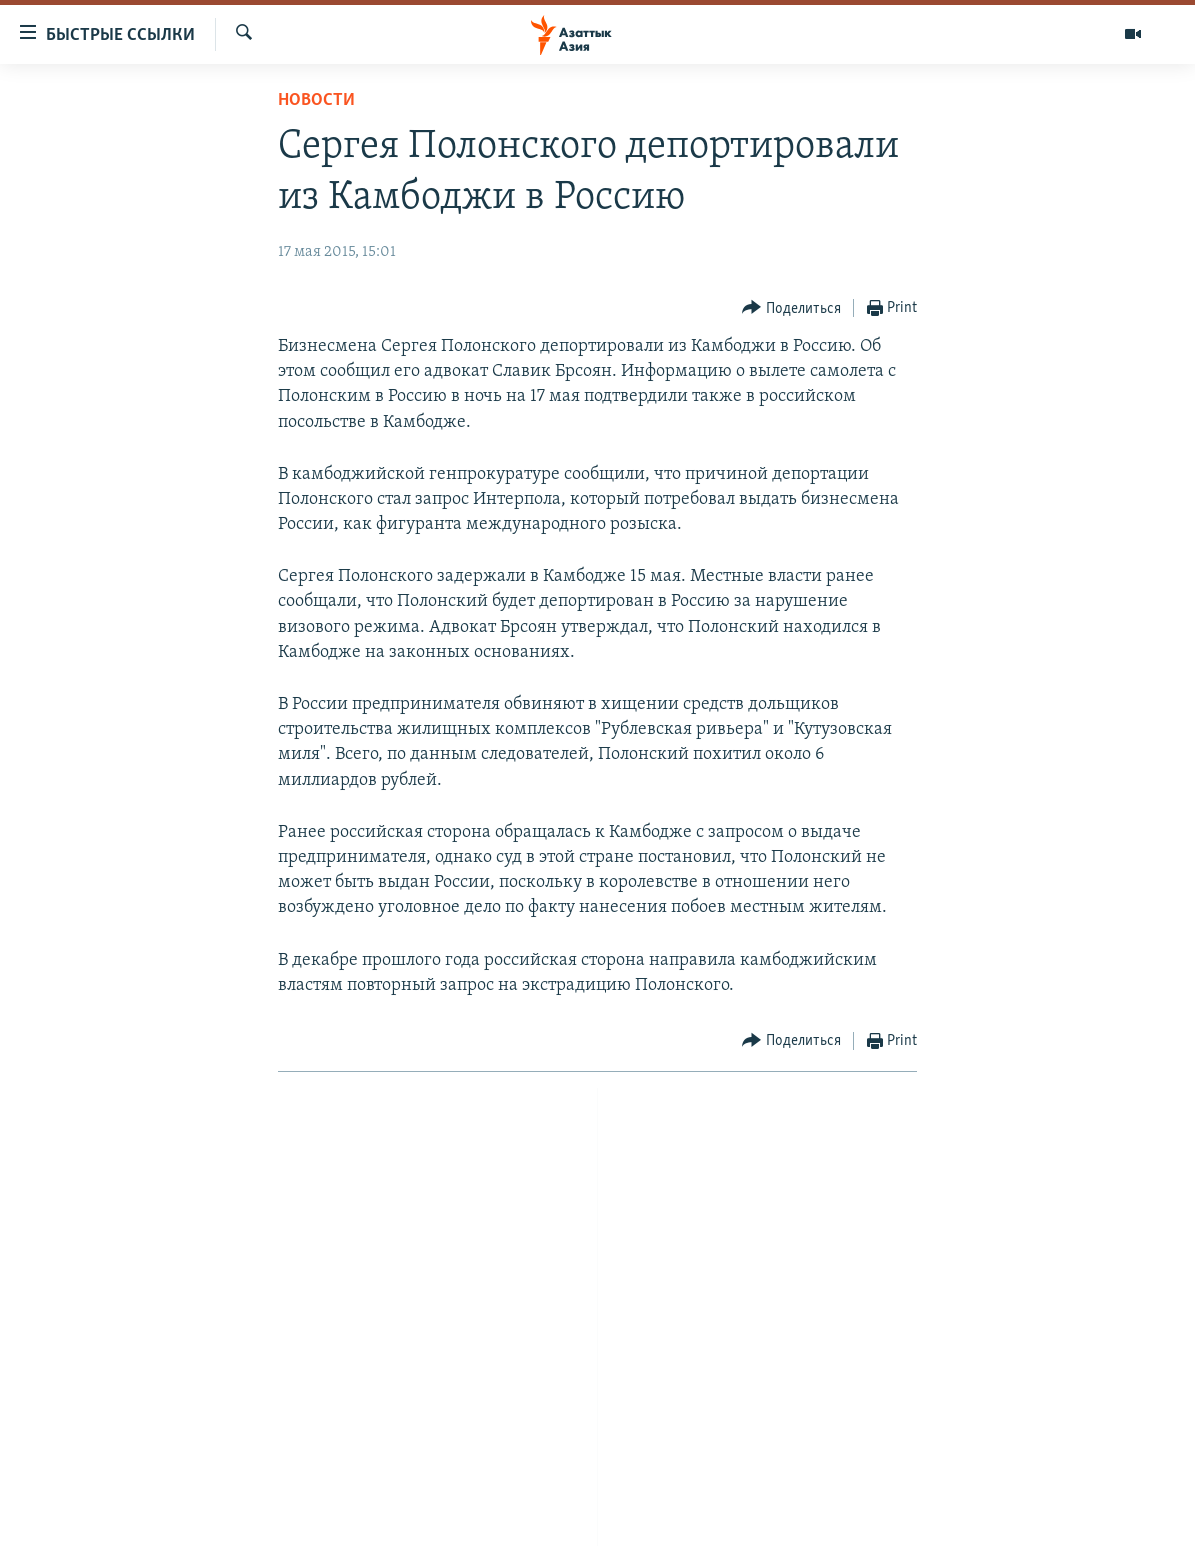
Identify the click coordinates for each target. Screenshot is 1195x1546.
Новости (316, 100)
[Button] (791, 308)
